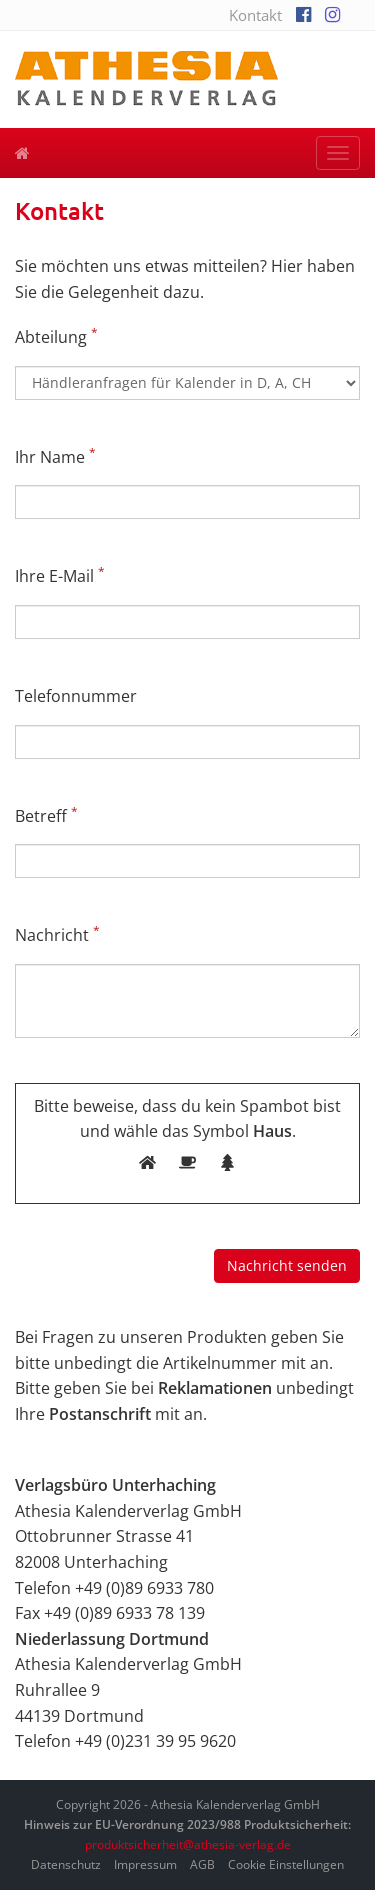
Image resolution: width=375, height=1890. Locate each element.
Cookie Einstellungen (286, 1864)
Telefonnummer (76, 696)
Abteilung (56, 336)
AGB (202, 1864)
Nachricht (57, 934)
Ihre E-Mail (60, 575)
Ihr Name (55, 456)
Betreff (46, 815)
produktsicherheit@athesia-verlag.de (188, 1844)
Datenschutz (66, 1864)
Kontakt (255, 15)
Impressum (145, 1864)
